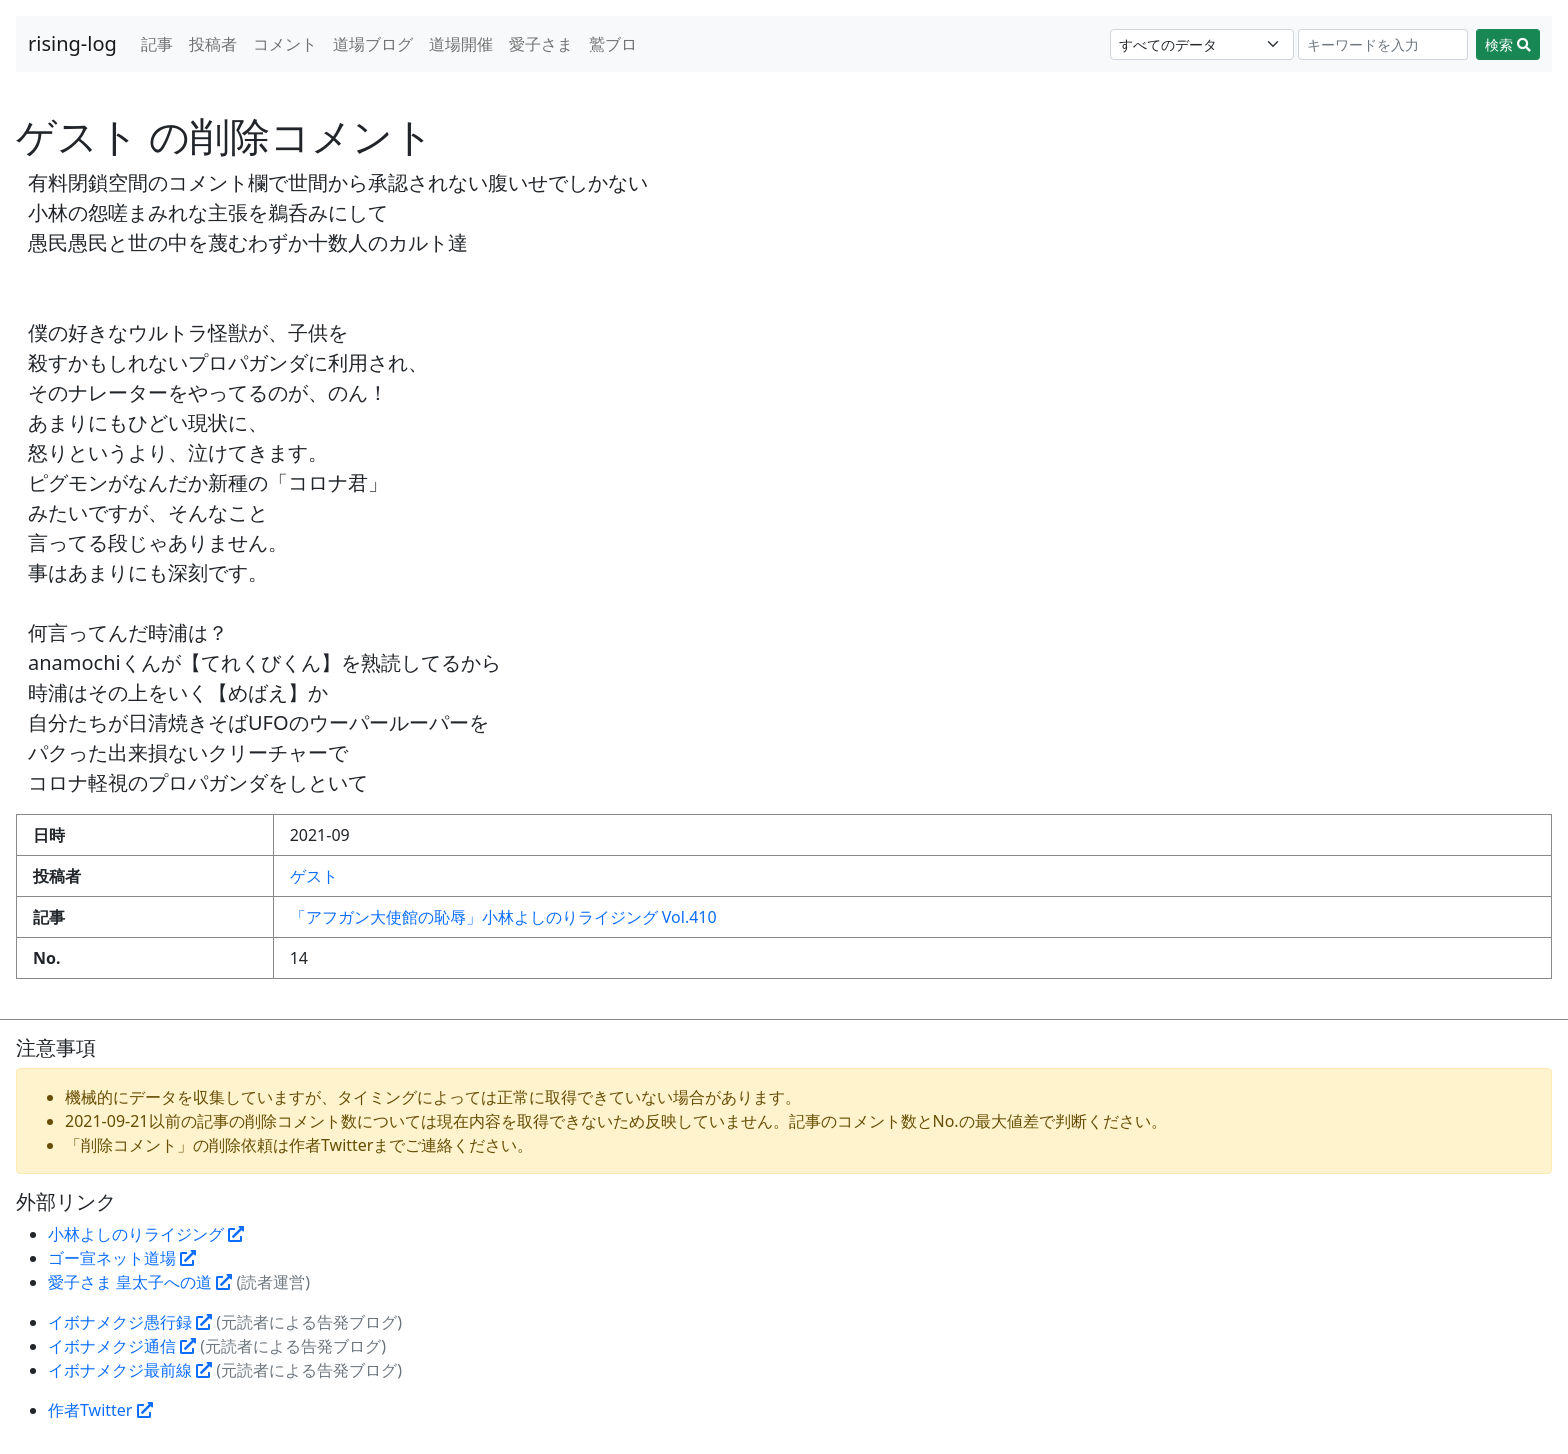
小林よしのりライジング (146, 1234)
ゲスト (314, 876)
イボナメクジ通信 (122, 1346)
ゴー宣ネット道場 (122, 1258)
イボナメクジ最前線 (130, 1370)
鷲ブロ (613, 44)
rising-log (72, 43)
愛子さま (541, 44)
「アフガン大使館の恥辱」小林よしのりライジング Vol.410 (503, 917)
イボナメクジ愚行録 (130, 1322)
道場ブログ (373, 44)
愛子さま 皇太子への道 (140, 1282)
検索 (1508, 44)
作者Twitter (100, 1410)
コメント (285, 44)
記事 (157, 44)
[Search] (1383, 44)
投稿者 (213, 44)
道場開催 (461, 44)
